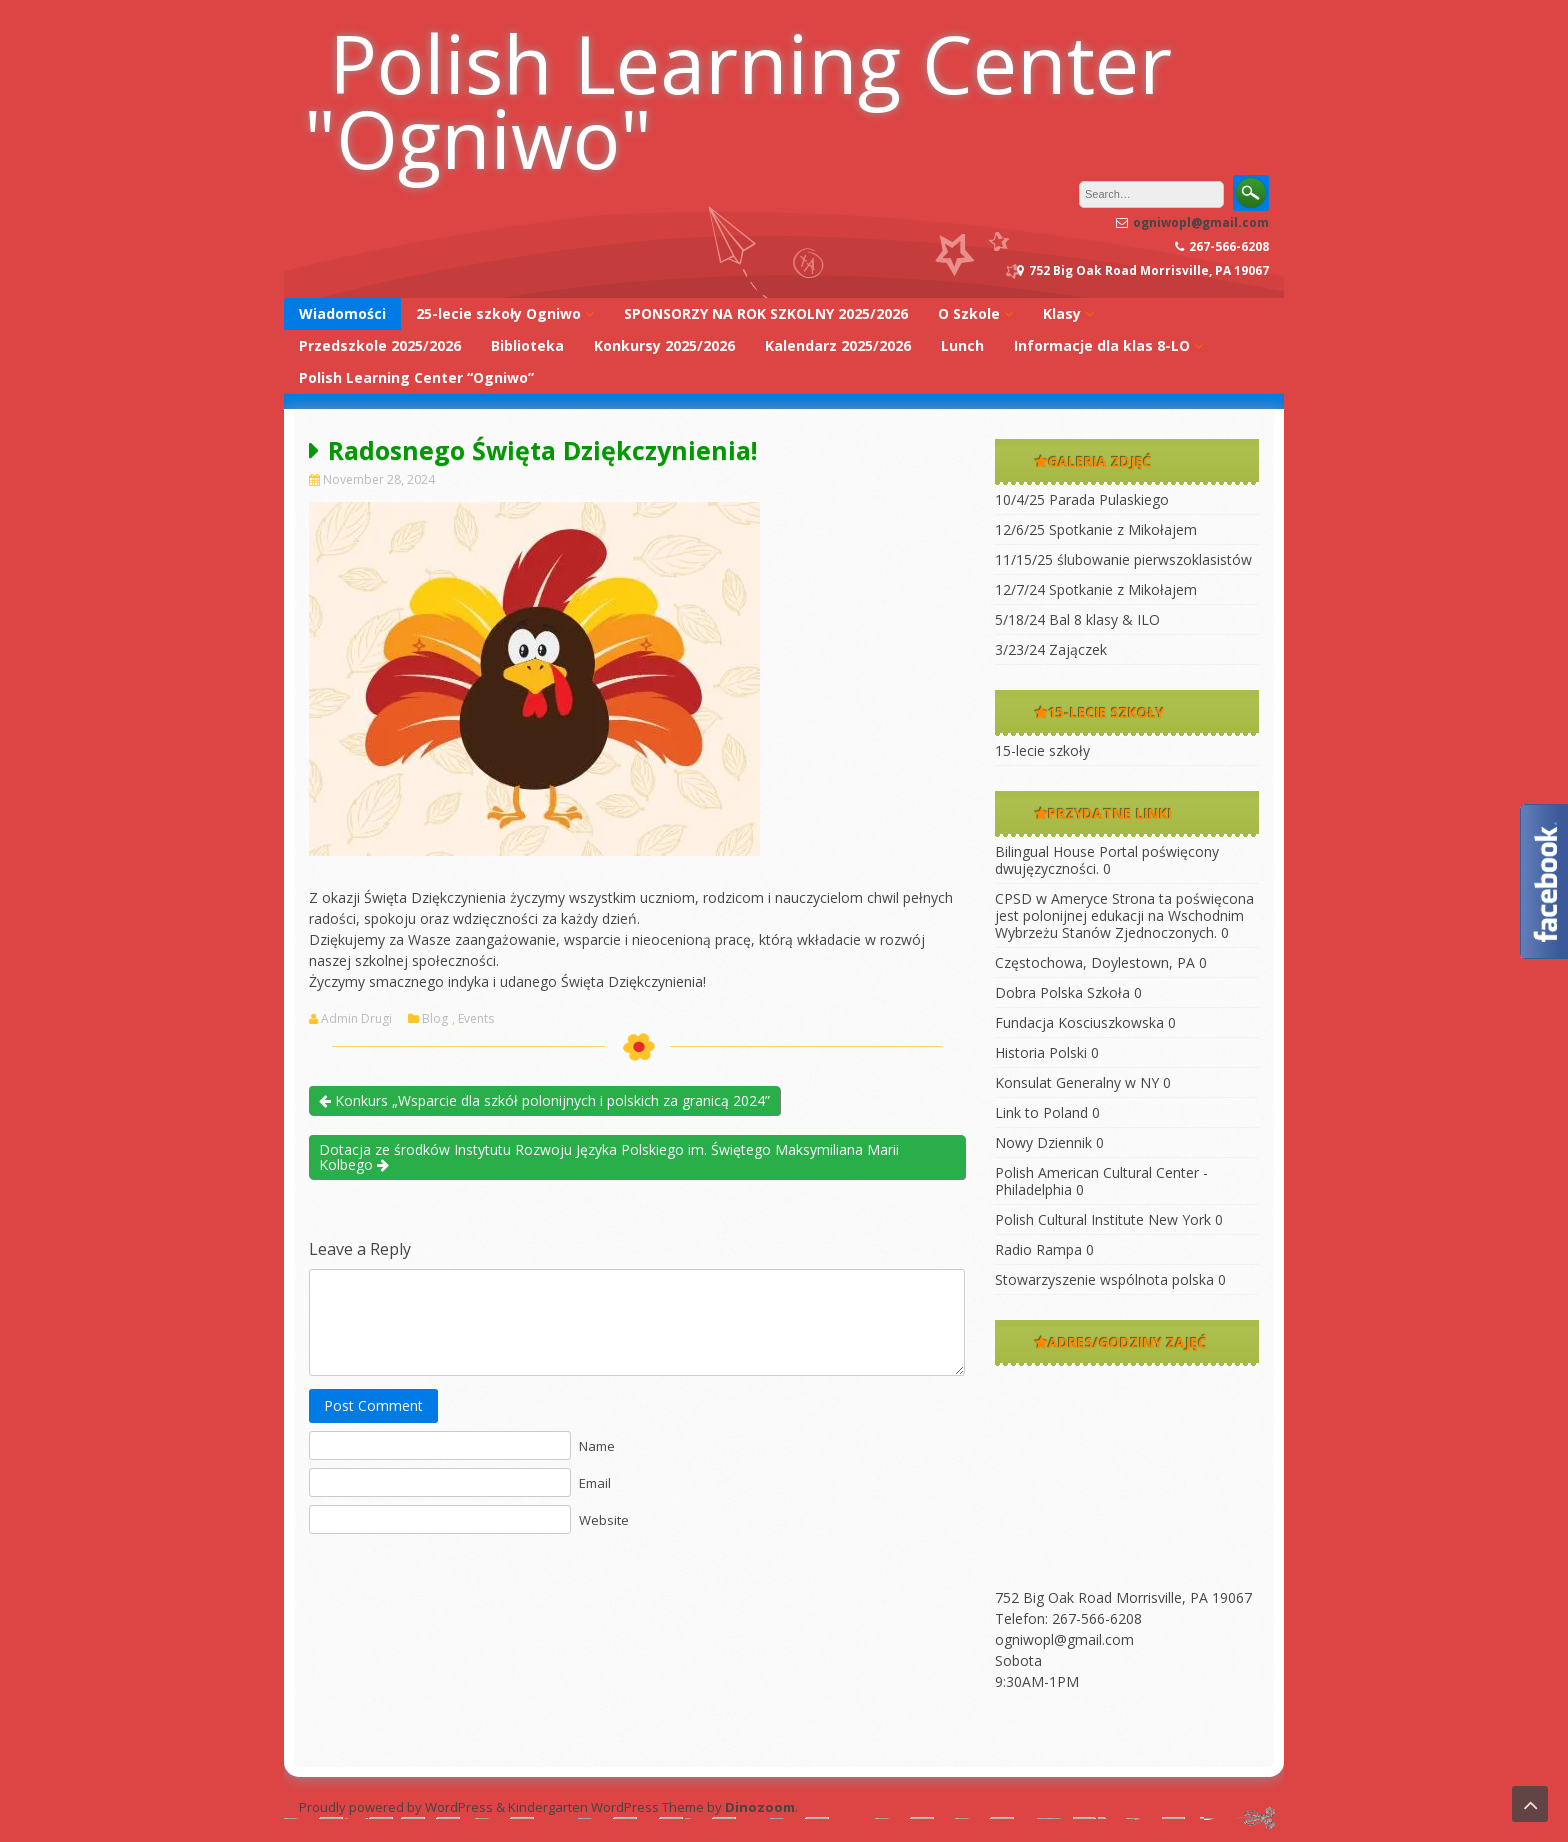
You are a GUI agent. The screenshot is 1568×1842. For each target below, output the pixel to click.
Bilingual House (1045, 851)
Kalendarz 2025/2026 (838, 345)
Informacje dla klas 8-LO (1102, 345)
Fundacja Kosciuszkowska (1079, 1022)
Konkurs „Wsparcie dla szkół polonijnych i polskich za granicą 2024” (544, 1100)
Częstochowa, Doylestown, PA (1095, 962)
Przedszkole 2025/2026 (380, 345)
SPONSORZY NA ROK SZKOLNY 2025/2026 (766, 313)
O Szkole (969, 313)
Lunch (962, 345)
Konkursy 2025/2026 (664, 345)
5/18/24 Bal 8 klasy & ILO (1077, 619)
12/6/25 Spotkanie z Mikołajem (1096, 529)
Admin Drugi (356, 1019)
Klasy (1062, 313)
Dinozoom (760, 1807)
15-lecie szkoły (1042, 750)
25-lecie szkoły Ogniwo (498, 313)
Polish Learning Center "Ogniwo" (738, 100)
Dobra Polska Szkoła (1062, 992)
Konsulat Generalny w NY (1077, 1082)
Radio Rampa (1038, 1249)
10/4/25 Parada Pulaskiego (1082, 499)
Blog (435, 1019)
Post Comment (373, 1405)
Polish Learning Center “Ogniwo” (416, 377)
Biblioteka (527, 345)
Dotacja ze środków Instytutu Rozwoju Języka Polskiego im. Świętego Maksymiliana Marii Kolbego (609, 1157)
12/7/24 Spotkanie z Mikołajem (1096, 589)
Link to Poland (1041, 1112)
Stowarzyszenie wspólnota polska (1104, 1279)
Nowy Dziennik (1043, 1142)
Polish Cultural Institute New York (1103, 1219)
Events (476, 1019)
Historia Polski (1041, 1052)
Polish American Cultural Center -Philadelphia (1101, 1181)
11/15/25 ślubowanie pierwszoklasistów (1123, 559)
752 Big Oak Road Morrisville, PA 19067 (1123, 1597)
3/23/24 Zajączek (1051, 649)
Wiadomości (342, 313)
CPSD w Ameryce (1051, 898)
